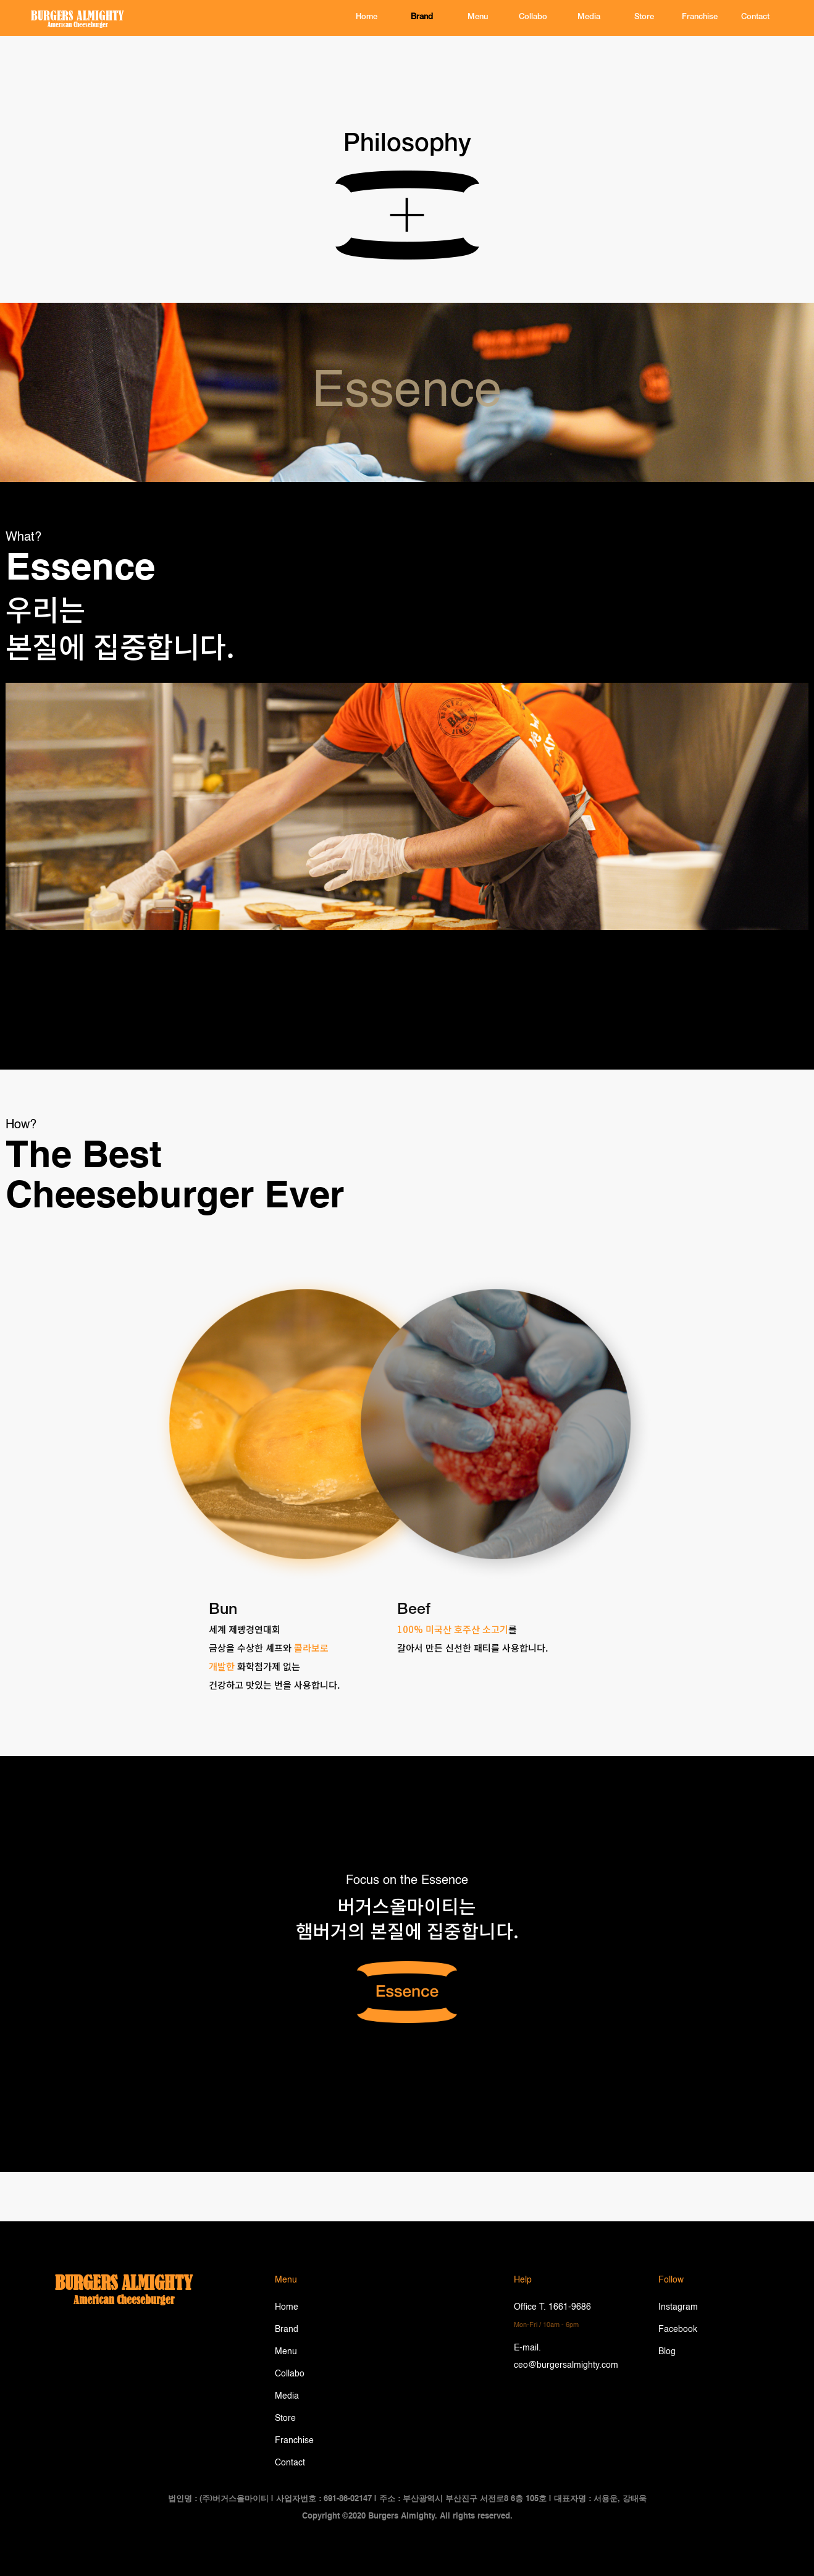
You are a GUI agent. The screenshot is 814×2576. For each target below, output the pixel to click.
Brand (286, 2329)
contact (755, 18)
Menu (478, 18)
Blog (667, 2351)
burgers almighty (123, 2282)
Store (644, 18)
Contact (290, 2463)
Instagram (678, 2307)
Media (588, 18)
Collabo (533, 18)
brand (422, 18)
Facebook (677, 2329)
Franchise (700, 18)
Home (286, 2307)
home (366, 18)
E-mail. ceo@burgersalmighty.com (566, 2357)
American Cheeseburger (78, 24)
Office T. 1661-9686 (552, 2316)
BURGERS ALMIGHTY (77, 15)
